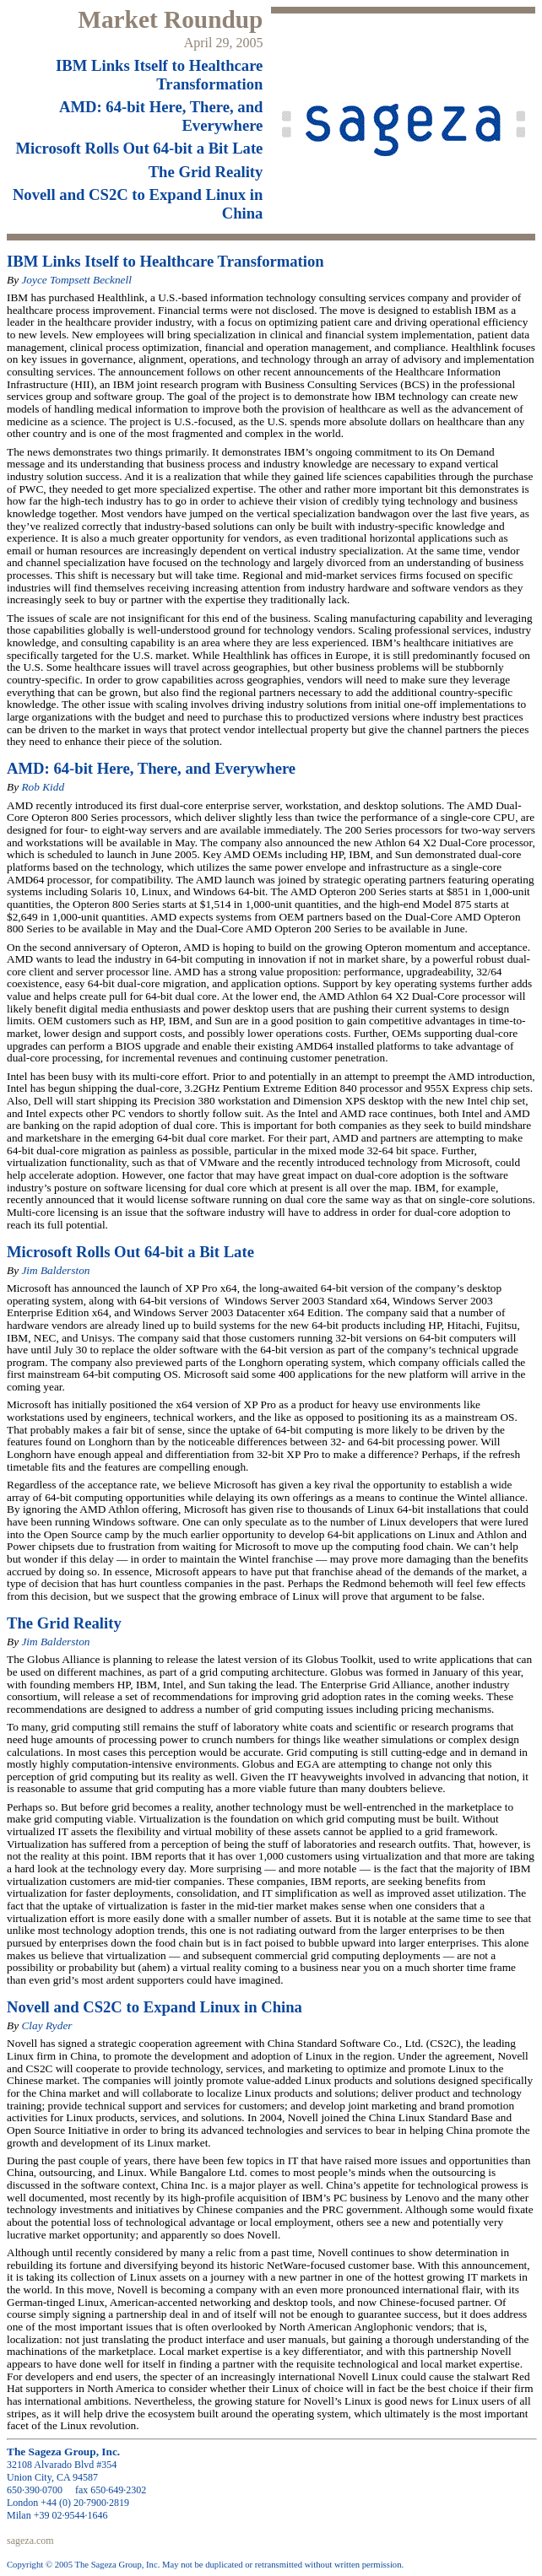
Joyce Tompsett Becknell (76, 279)
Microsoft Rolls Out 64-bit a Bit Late (139, 148)
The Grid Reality (206, 172)
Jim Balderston (55, 1270)
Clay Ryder (46, 2025)
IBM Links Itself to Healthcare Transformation (159, 75)
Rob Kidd (42, 786)
